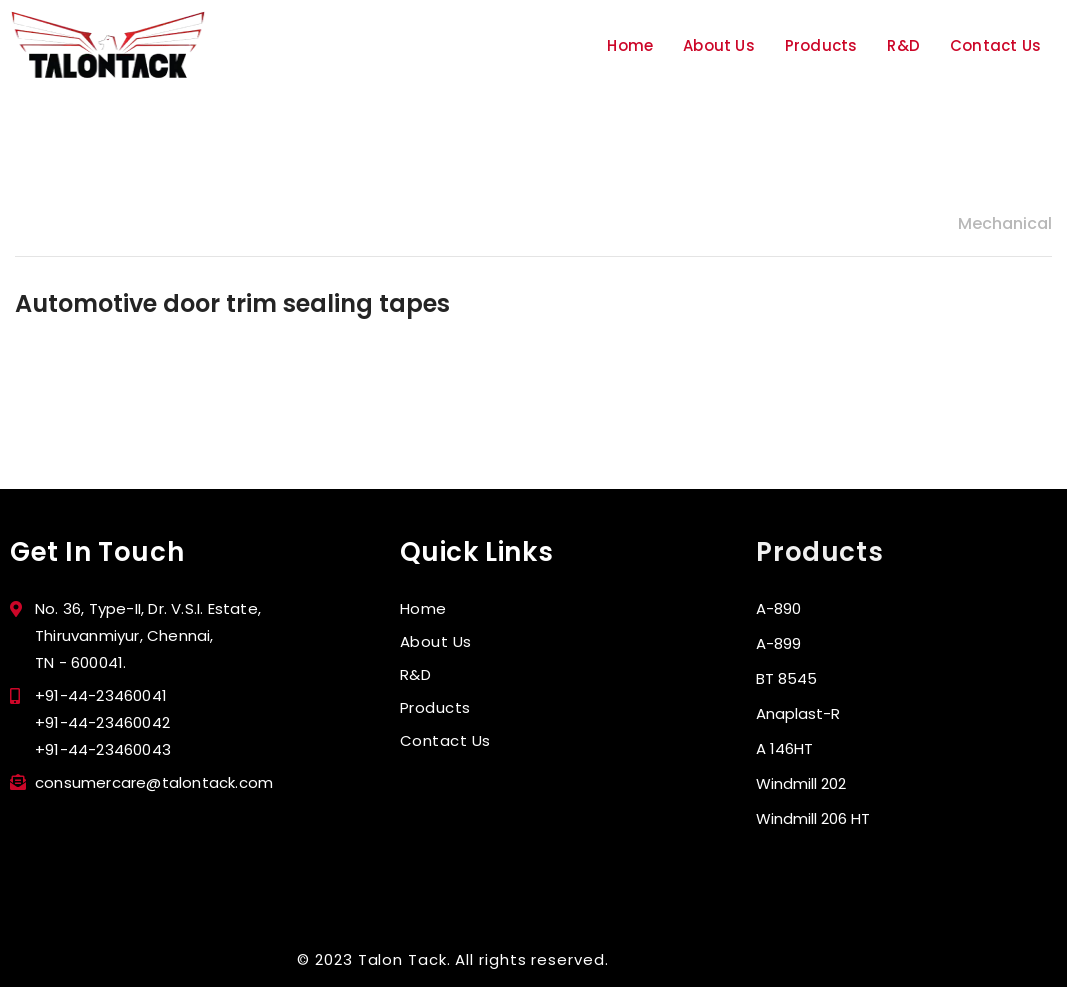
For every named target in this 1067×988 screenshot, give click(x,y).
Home (630, 45)
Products (821, 45)
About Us (719, 45)
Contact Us (995, 45)
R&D (903, 45)
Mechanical (1005, 223)
